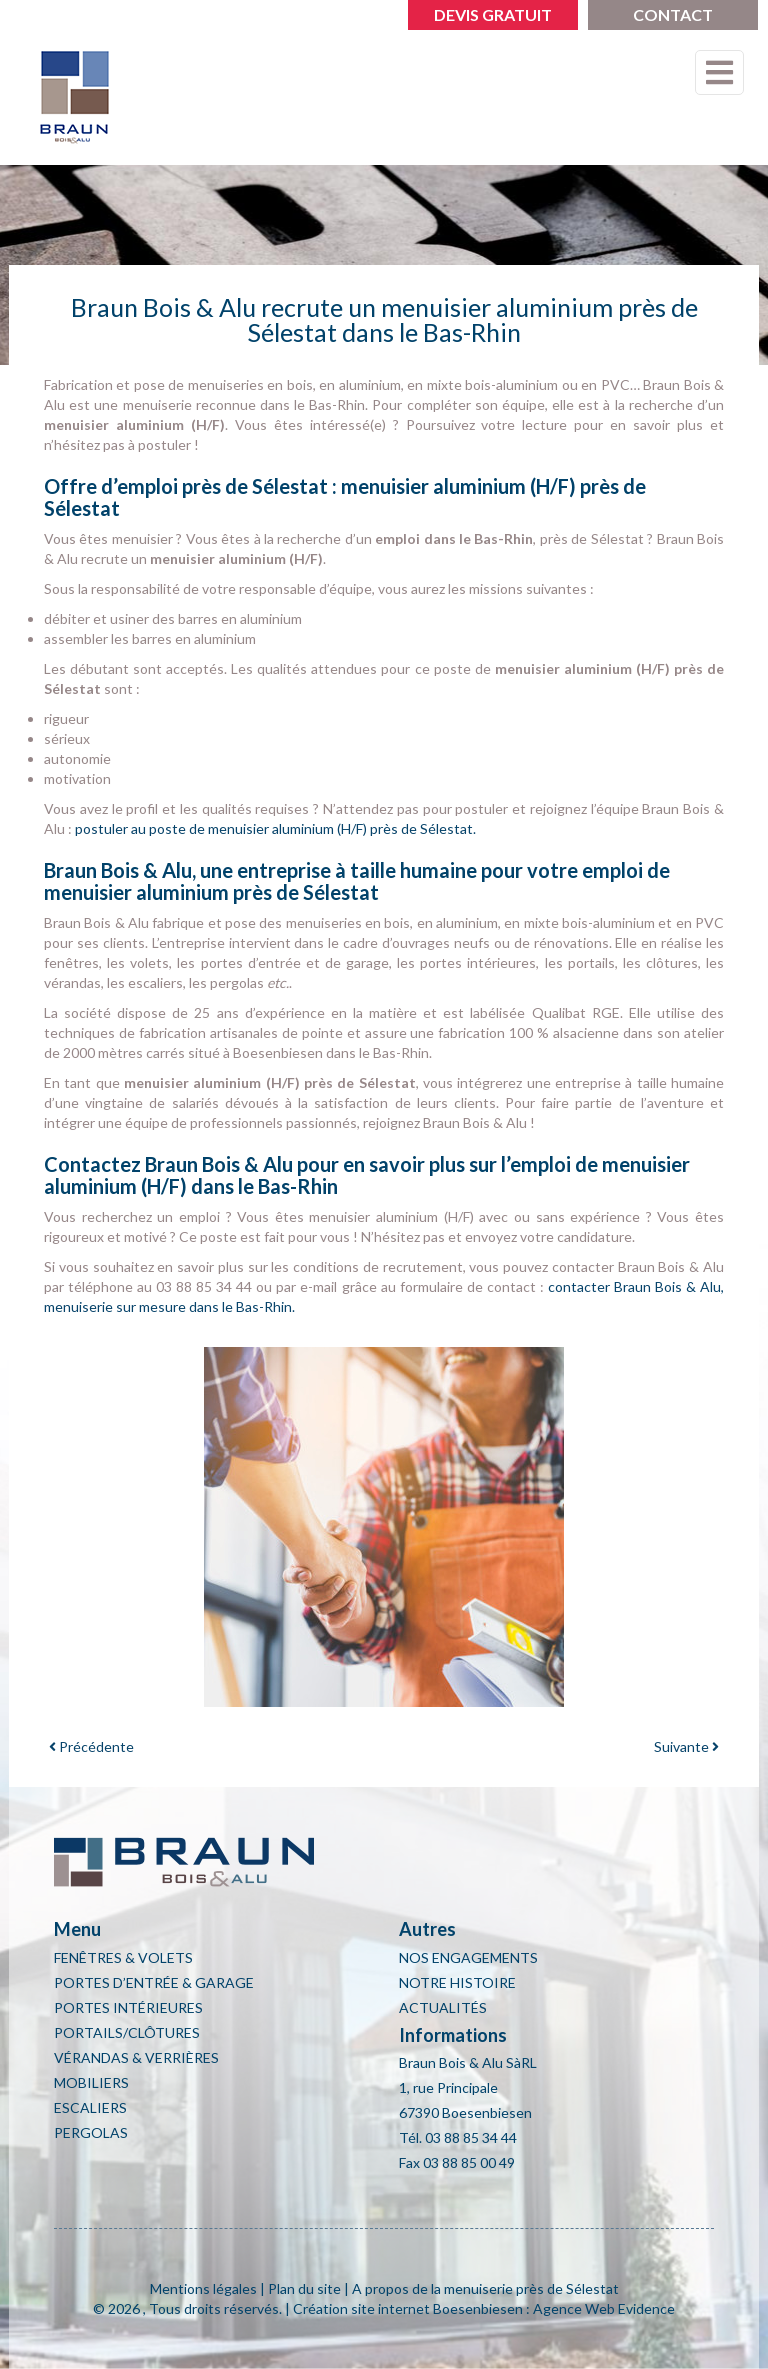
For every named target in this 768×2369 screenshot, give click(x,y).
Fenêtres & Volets (123, 1957)
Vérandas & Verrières (136, 2057)
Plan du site (304, 2288)
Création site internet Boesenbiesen (408, 2308)
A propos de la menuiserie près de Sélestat (485, 2288)
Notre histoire (457, 1982)
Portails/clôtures (127, 2032)
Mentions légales (203, 2288)
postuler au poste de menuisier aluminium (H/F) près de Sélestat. (275, 828)
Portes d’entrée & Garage (154, 1982)
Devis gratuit (493, 14)
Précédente (91, 1746)
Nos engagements (468, 1957)
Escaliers (90, 2107)
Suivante (686, 1746)
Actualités (443, 2007)
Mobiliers (91, 2082)
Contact (673, 14)
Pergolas (91, 2132)
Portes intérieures (128, 2007)
